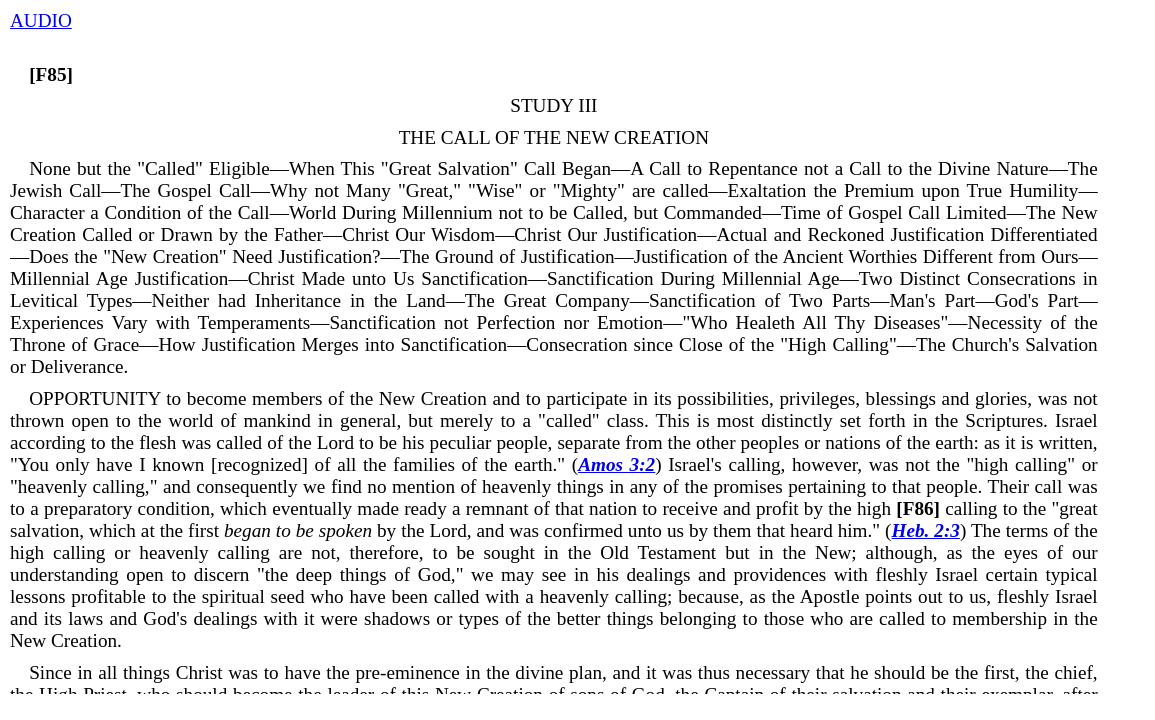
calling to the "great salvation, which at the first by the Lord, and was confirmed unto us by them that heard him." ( (554, 519)
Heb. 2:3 (926, 530)
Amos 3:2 (616, 464)
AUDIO (41, 20)
